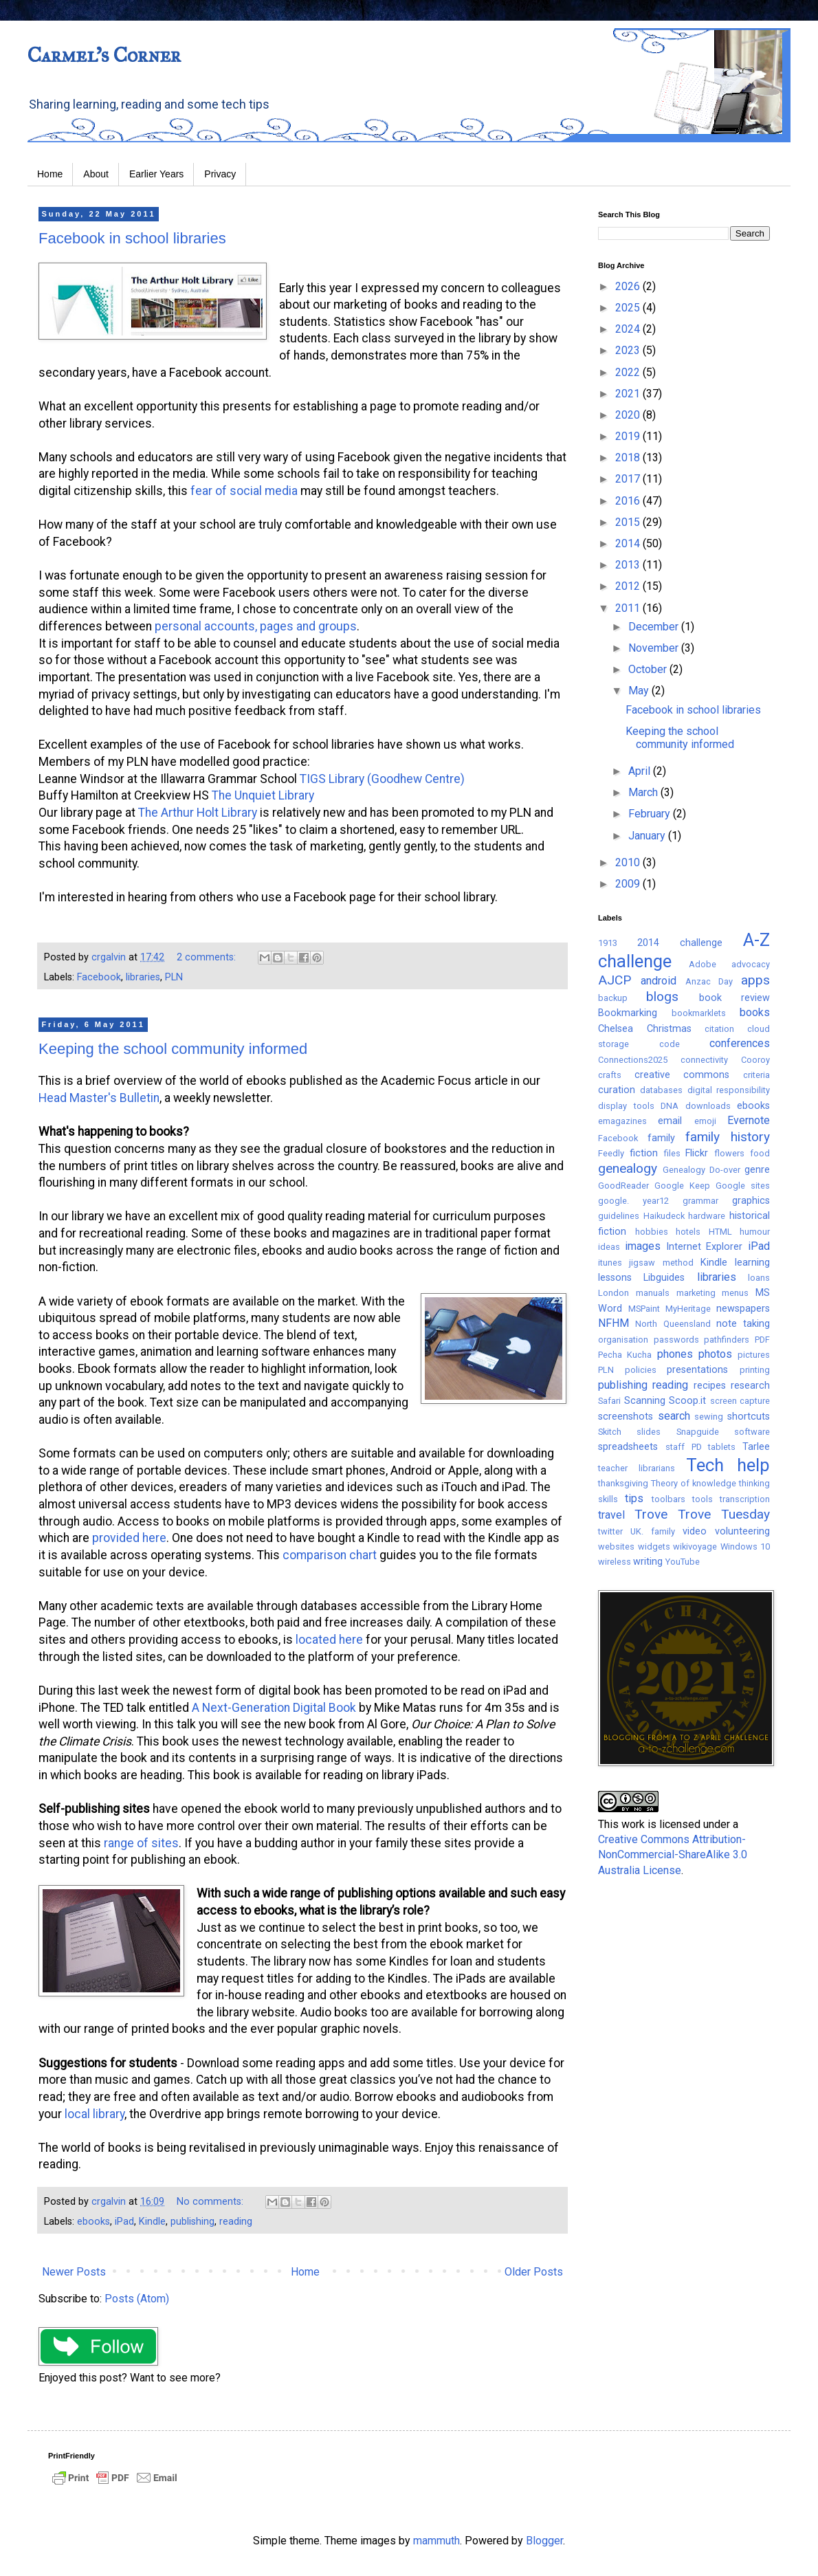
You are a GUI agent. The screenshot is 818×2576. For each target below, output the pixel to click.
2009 (629, 883)
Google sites (743, 1185)
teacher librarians (636, 1468)
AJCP (614, 980)
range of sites (141, 1843)
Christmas (669, 1029)
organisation (623, 1339)
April (640, 771)
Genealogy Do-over (701, 1170)
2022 (629, 372)
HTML (720, 1231)
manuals (653, 1293)
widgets (654, 1546)
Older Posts (534, 2271)
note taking (743, 1324)
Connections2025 (632, 1060)
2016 (629, 500)
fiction (644, 1153)
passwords (676, 1339)
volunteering (742, 1531)
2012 (629, 586)
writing (648, 1561)
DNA (669, 1106)
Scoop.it (687, 1401)
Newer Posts (74, 2271)
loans (759, 1278)
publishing (192, 2221)
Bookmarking (627, 1013)
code (669, 1044)
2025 (629, 307)
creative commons (682, 1075)
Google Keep (682, 1185)
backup (613, 998)
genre (757, 1170)
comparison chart (330, 1555)
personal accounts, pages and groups (256, 626)
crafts (609, 1075)
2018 (629, 457)
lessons (615, 1278)
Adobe (702, 964)
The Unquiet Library (263, 795)
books (755, 1012)
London (613, 1293)
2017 (629, 478)
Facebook (99, 977)
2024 (629, 328)
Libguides (664, 1278)
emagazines (622, 1121)
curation (616, 1090)
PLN (174, 977)
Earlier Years (156, 173)
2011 (629, 608)
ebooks (93, 2221)
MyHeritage (688, 1308)
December (654, 626)
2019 (629, 436)
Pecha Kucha (625, 1355)
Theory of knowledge (693, 1483)
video (695, 1531)
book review (734, 998)
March (644, 792)
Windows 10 (745, 1546)
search (674, 1415)
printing (755, 1370)
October (649, 669)
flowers (729, 1153)
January (648, 835)
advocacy (750, 964)
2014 (629, 543)
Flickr (696, 1153)
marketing (696, 1293)
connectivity (704, 1060)
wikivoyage (695, 1546)
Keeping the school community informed (172, 1048)
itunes (610, 1262)
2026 (629, 286)
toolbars (668, 1499)
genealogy (627, 1168)
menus (735, 1293)
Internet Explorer (704, 1247)
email (670, 1121)
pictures (754, 1355)
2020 (629, 414)
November (654, 647)
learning (752, 1262)
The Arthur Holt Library (199, 812)
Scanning (644, 1401)
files (672, 1153)
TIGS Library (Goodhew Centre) (382, 779)
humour (755, 1231)
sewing (708, 1416)
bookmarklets (699, 1013)
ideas (609, 1247)
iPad (124, 2221)
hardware (706, 1216)
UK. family (652, 1531)
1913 (607, 943)
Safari (609, 1401)
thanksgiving (623, 1483)
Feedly (611, 1153)
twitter (610, 1531)
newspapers (743, 1308)
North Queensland (672, 1324)
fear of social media (244, 491)
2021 (629, 393)
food (760, 1153)
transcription (745, 1499)
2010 (629, 862)
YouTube (682, 1561)
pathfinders (726, 1339)
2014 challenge (679, 943)
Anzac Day (709, 981)
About (96, 173)
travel (611, 1514)
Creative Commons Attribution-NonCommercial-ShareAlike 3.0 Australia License (672, 1855)
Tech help (728, 1465)
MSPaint (644, 1308)
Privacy (220, 173)
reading (235, 2221)
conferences (739, 1043)
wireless (614, 1561)
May (640, 690)
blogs (662, 996)
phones (675, 1354)
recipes (710, 1385)
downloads (708, 1106)
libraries (143, 977)
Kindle (152, 2221)
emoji (705, 1121)
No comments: (211, 2202)
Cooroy (755, 1060)
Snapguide (697, 1432)
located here (329, 1640)
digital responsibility (728, 1090)
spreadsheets (628, 1447)
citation (719, 1029)
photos (715, 1354)
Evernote (748, 1120)
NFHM (613, 1323)
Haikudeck (664, 1216)
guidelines (618, 1216)
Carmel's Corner (104, 55)
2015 (629, 522)
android (658, 980)
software (752, 1432)
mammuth (436, 2540)
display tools (626, 1106)
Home (50, 173)
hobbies (651, 1231)
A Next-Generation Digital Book (274, 1708)
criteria (756, 1075)
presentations (697, 1370)
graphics (751, 1201)
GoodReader (623, 1185)
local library (94, 2114)
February (650, 813)
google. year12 (633, 1201)
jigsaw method (661, 1262)
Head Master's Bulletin (98, 1098)
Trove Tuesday (724, 1514)
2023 (629, 350)
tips (634, 1498)
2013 (629, 564)
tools (702, 1499)
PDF (762, 1339)
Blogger (544, 2540)
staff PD (683, 1447)
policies (640, 1370)
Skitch (609, 1432)
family (661, 1138)
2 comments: (208, 957)
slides (649, 1432)
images (643, 1246)
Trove (650, 1514)
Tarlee (756, 1447)
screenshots (625, 1416)
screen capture (740, 1401)
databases (661, 1090)
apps (755, 980)
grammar (700, 1201)
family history (727, 1137)
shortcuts (748, 1416)
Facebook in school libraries (132, 238)
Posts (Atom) (136, 2298)
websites (616, 1546)
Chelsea (615, 1029)
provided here (129, 1538)
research (750, 1385)
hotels (688, 1231)
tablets (722, 1447)
